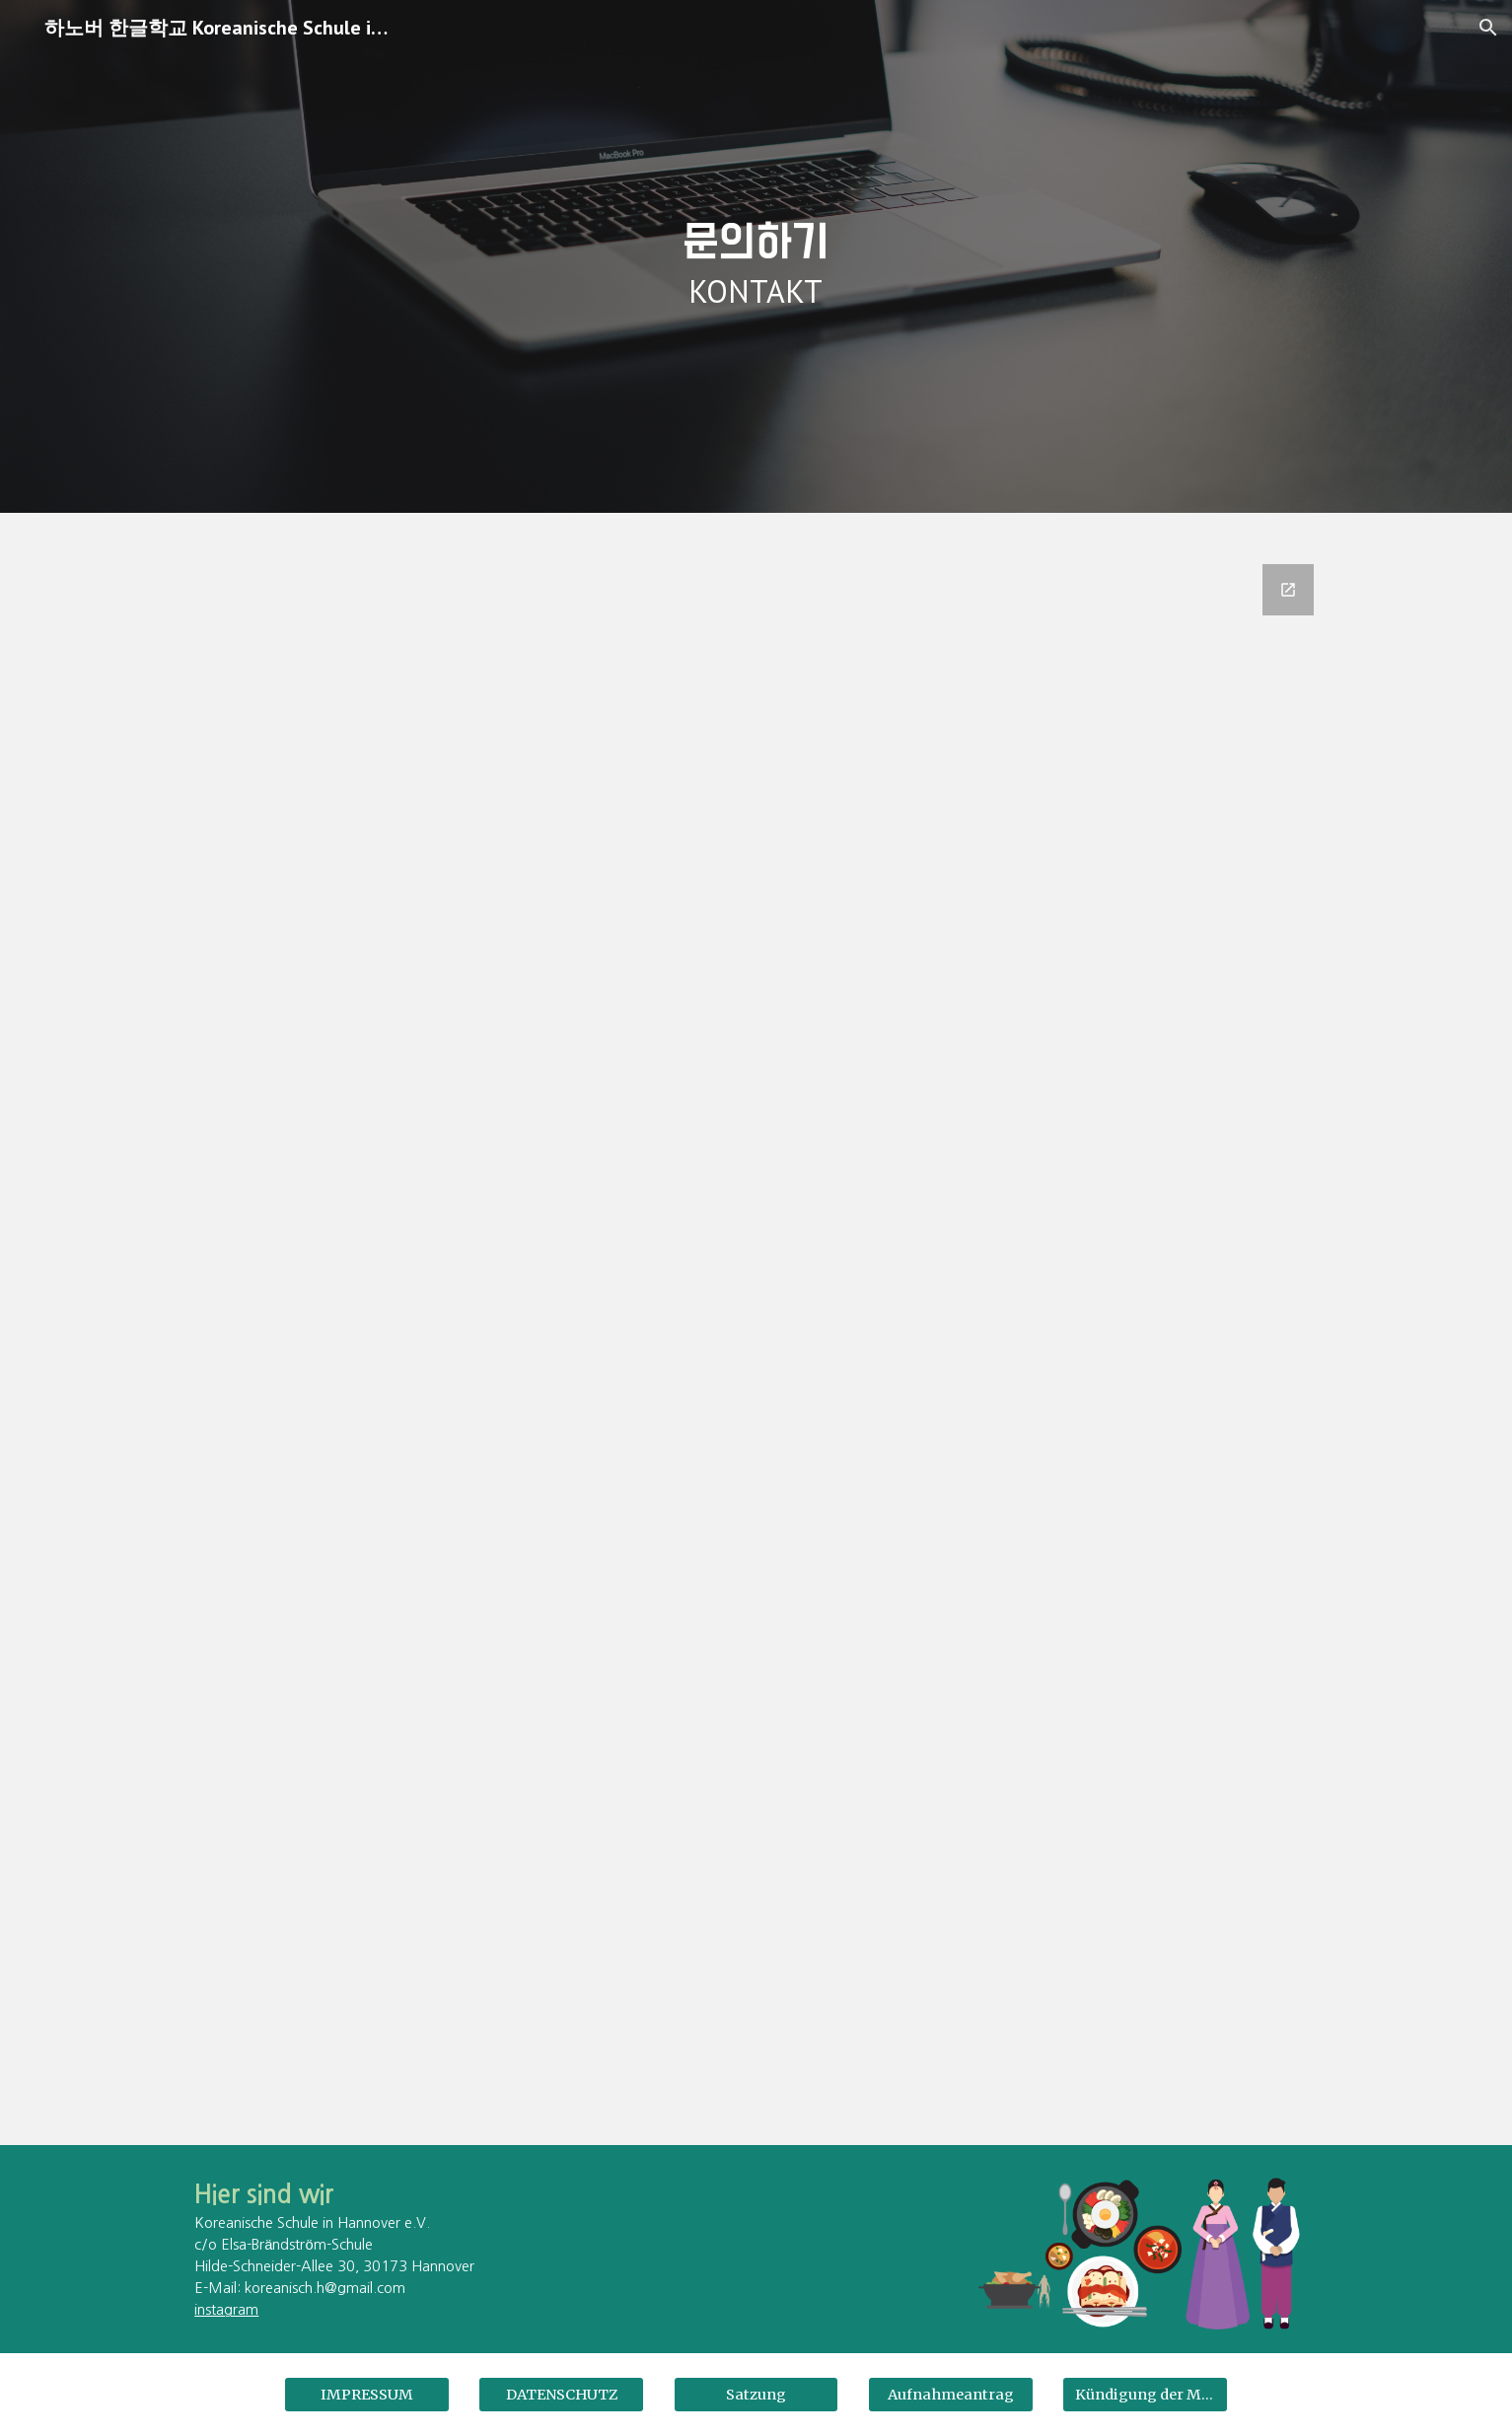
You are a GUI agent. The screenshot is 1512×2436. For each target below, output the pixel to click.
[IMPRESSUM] (367, 2395)
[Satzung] (756, 2395)
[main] (756, 256)
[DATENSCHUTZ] (561, 2395)
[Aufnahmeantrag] (951, 2395)
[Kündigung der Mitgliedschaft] (1145, 2395)
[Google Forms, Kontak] (755, 1342)
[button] (1488, 27)
